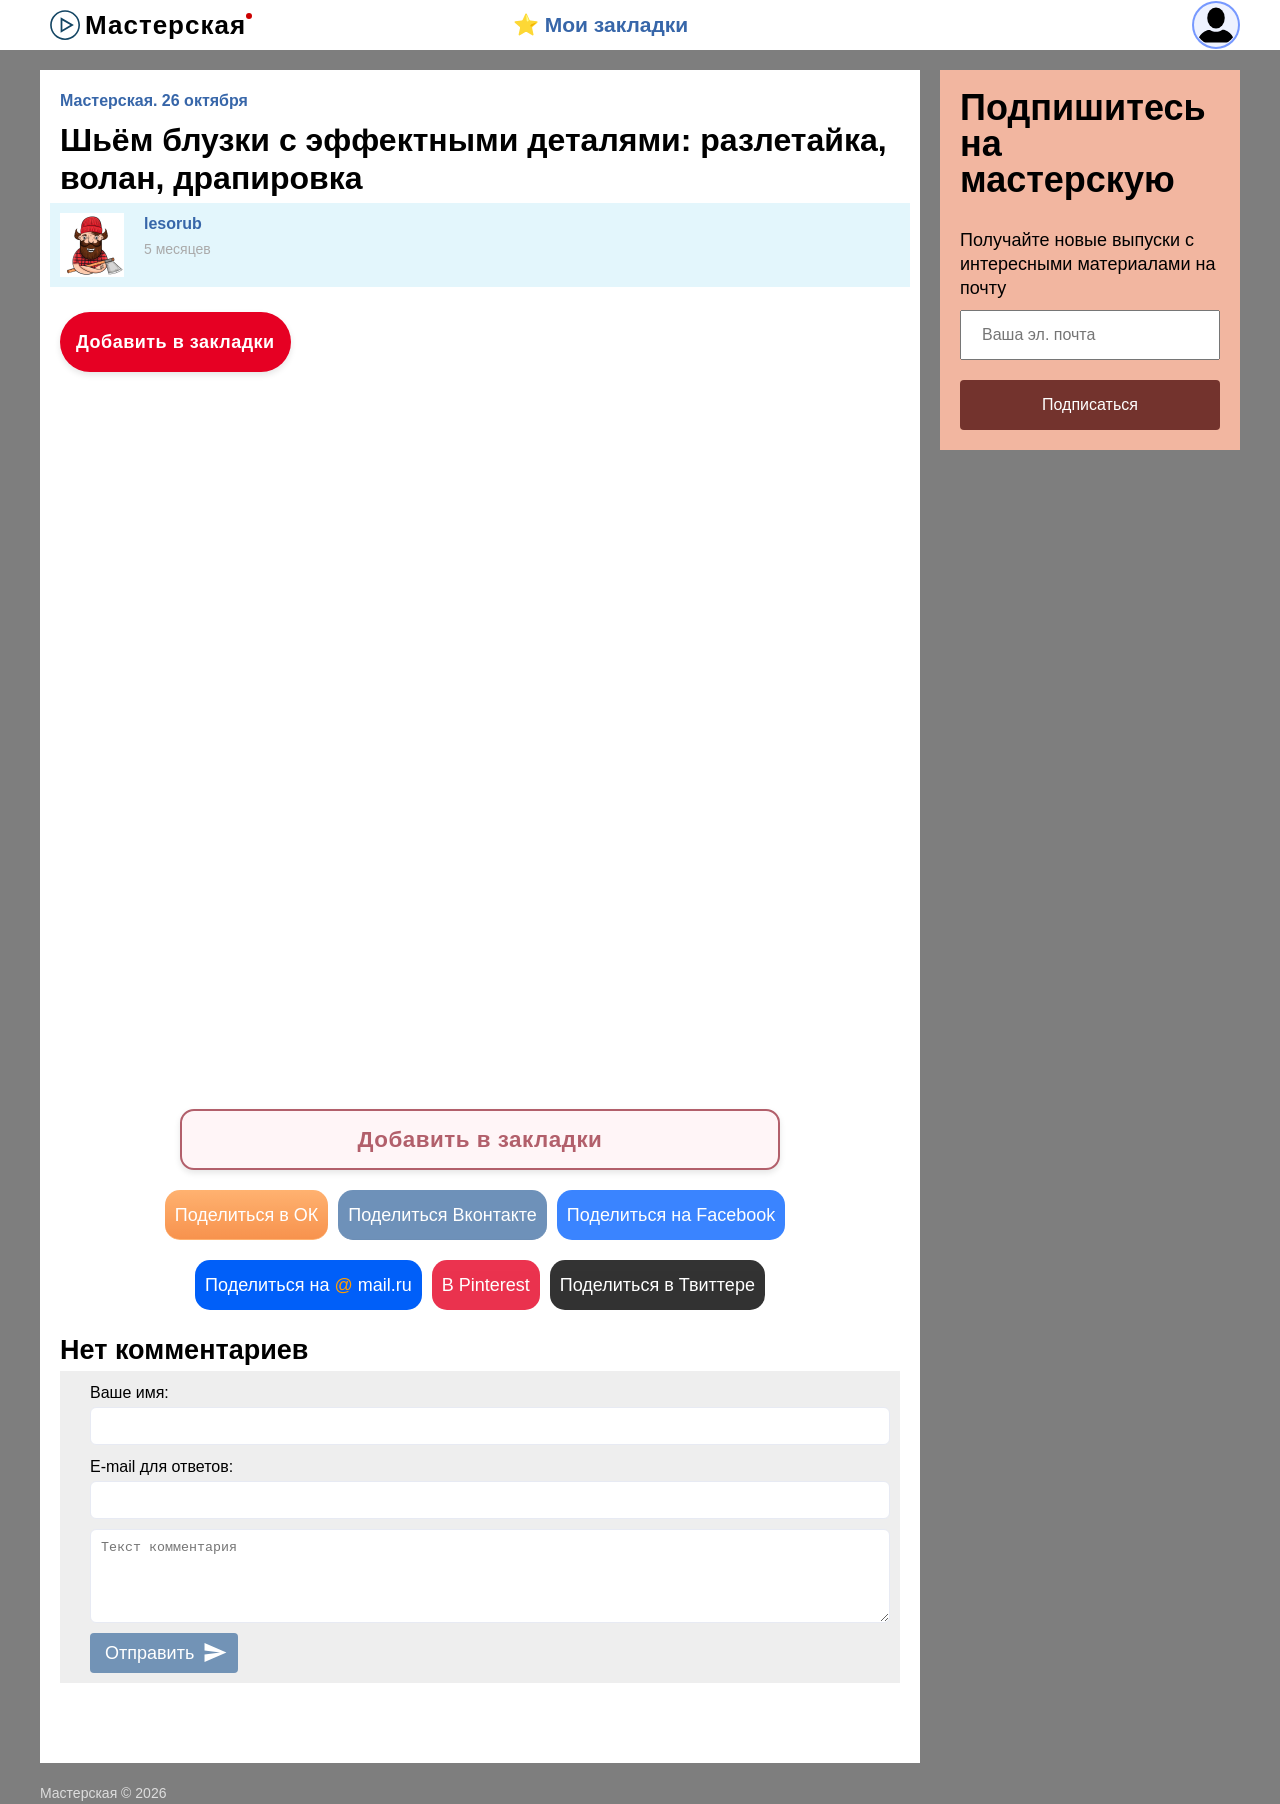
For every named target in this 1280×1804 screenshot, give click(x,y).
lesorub (173, 223)
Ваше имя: (129, 1392)
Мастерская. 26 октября (154, 100)
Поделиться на (308, 1285)
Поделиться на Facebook (671, 1215)
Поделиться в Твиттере (657, 1285)
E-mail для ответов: (161, 1466)
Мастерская (165, 25)
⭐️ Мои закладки (600, 24)
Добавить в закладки (175, 342)
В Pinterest (486, 1285)
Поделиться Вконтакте (442, 1215)
